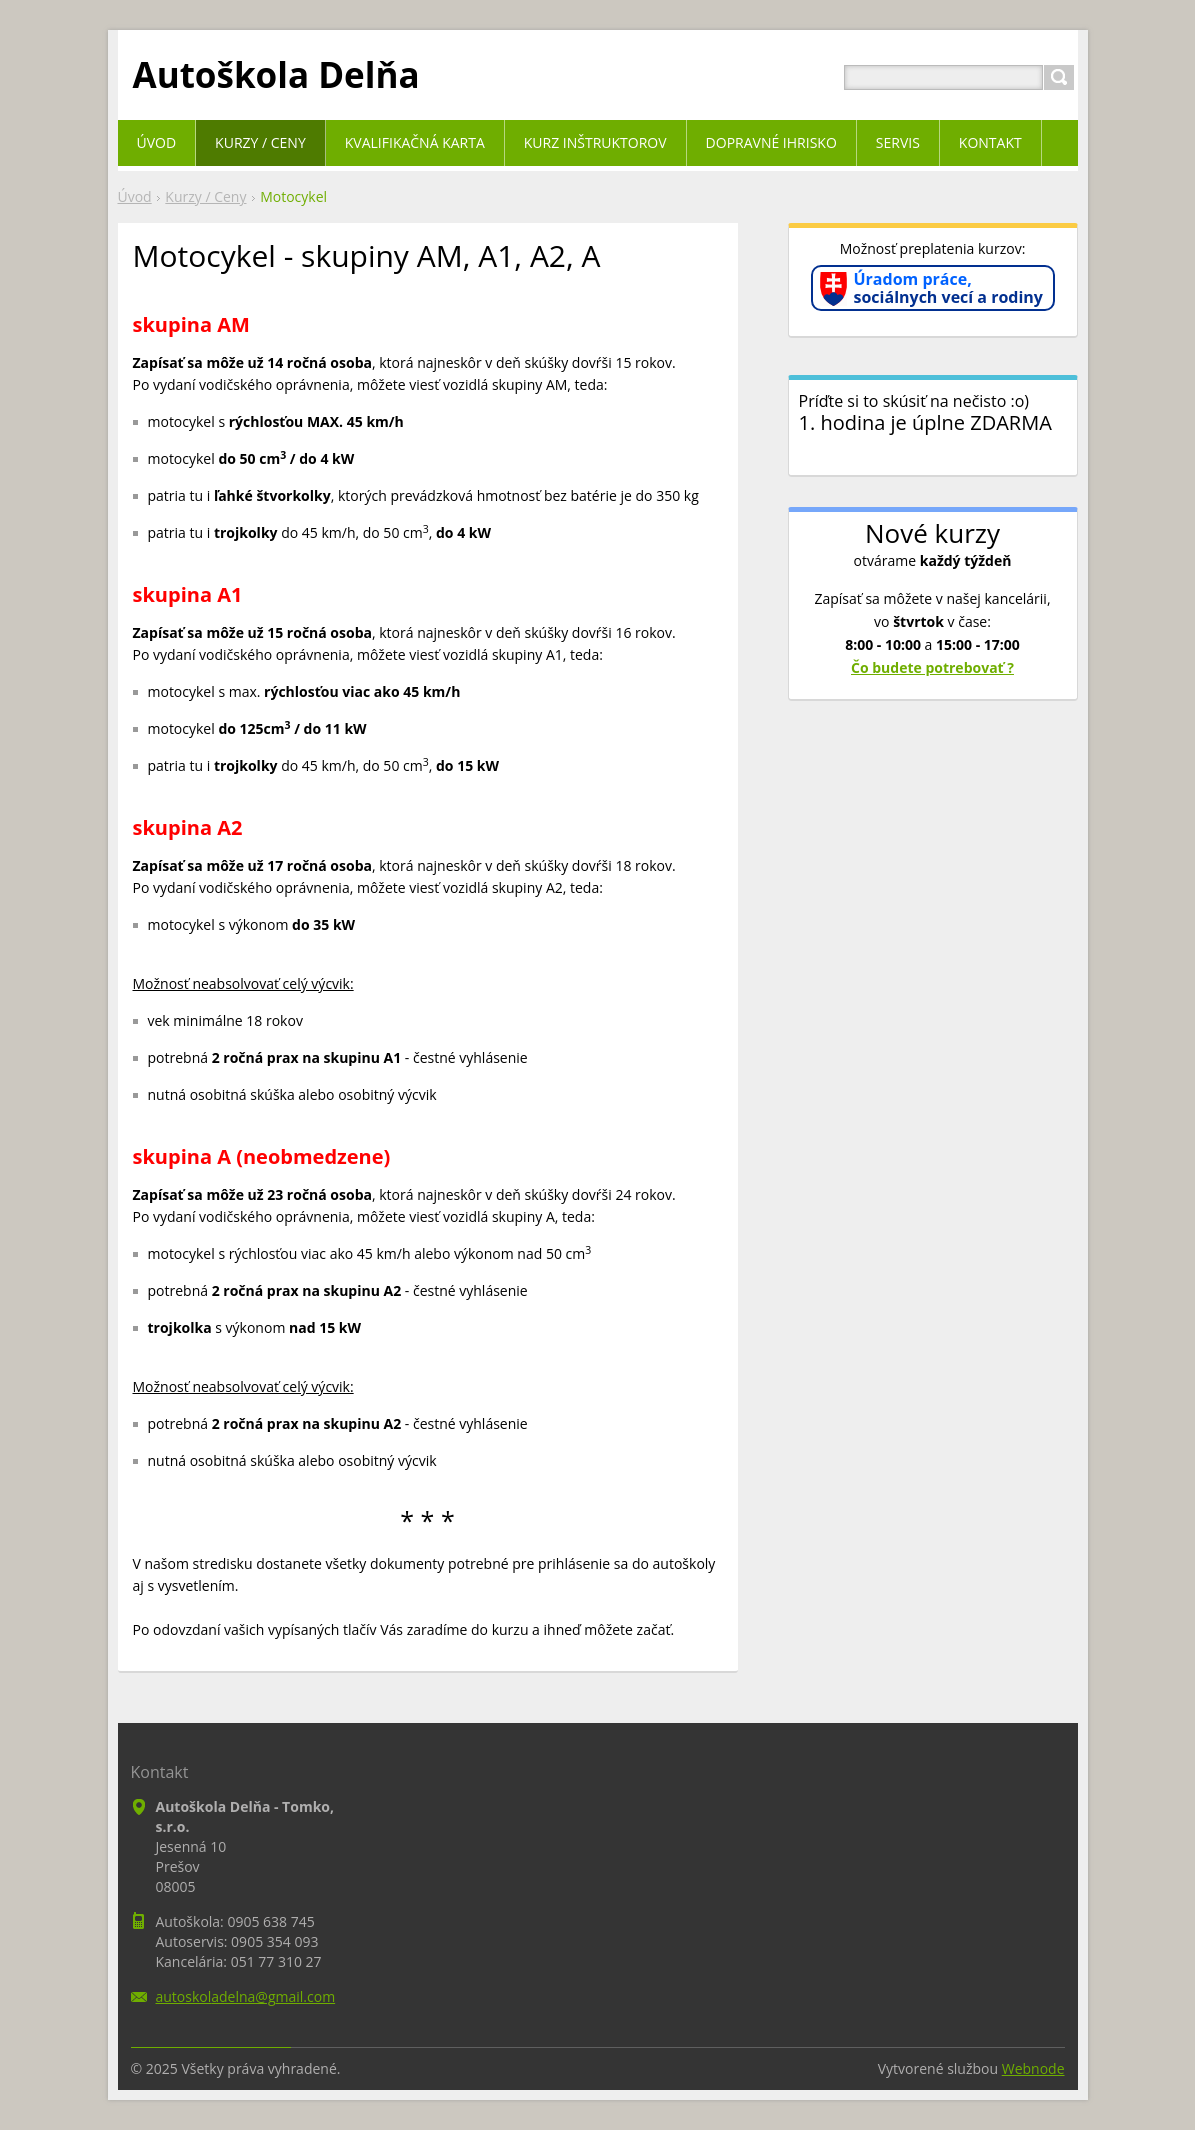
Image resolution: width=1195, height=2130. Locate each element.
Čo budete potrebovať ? (932, 667)
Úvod (135, 196)
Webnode (1033, 2068)
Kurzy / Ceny (205, 196)
